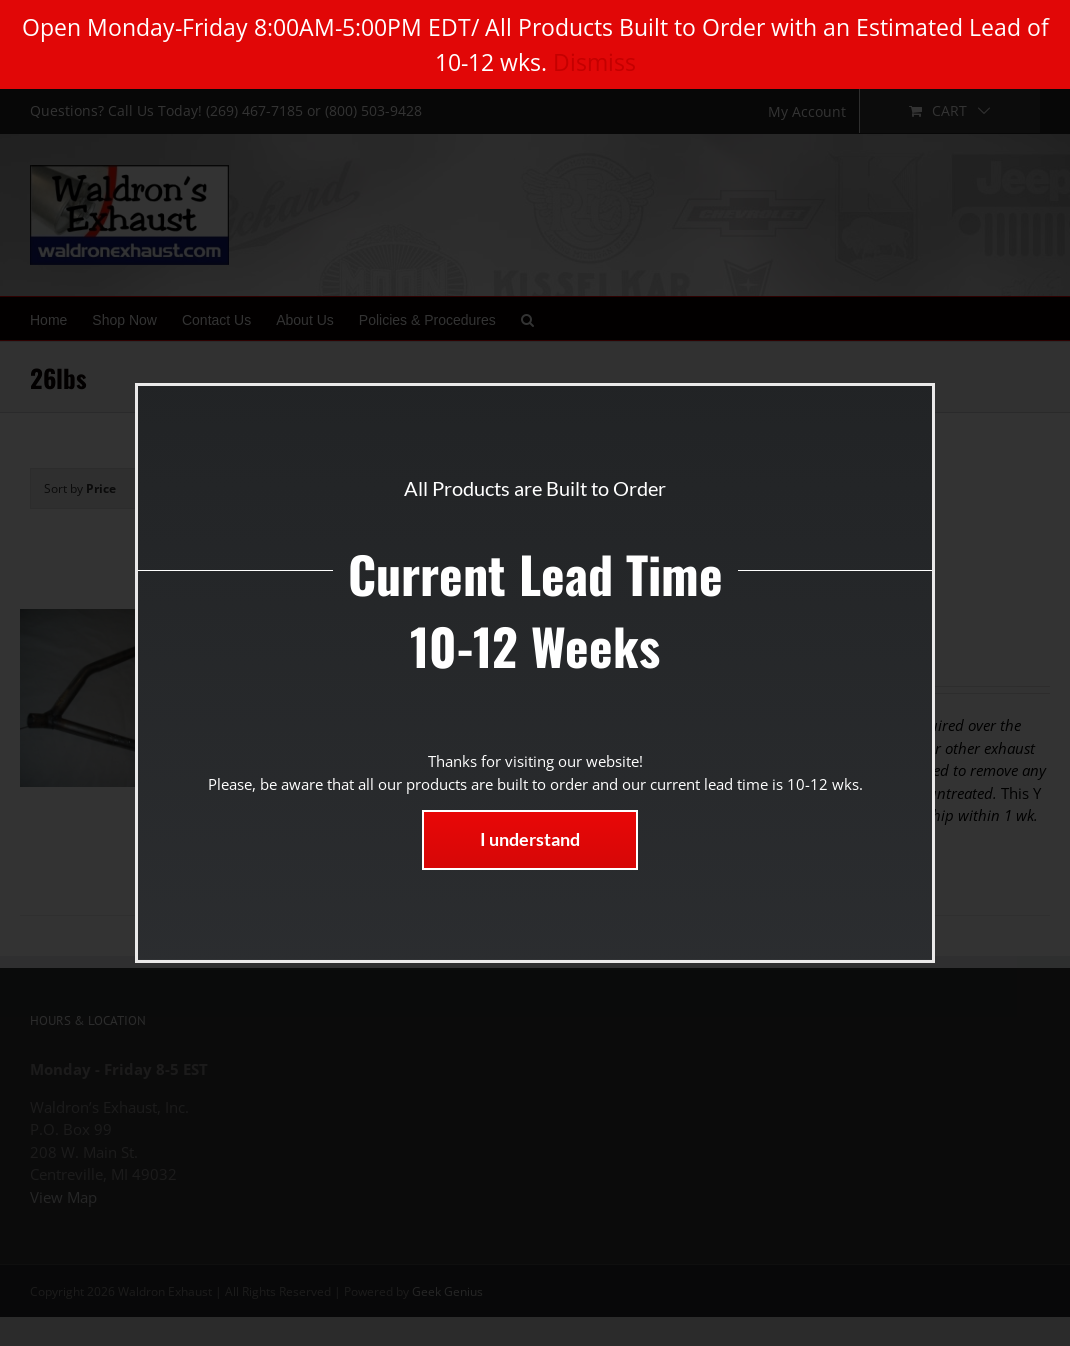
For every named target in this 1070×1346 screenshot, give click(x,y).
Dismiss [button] (594, 62)
